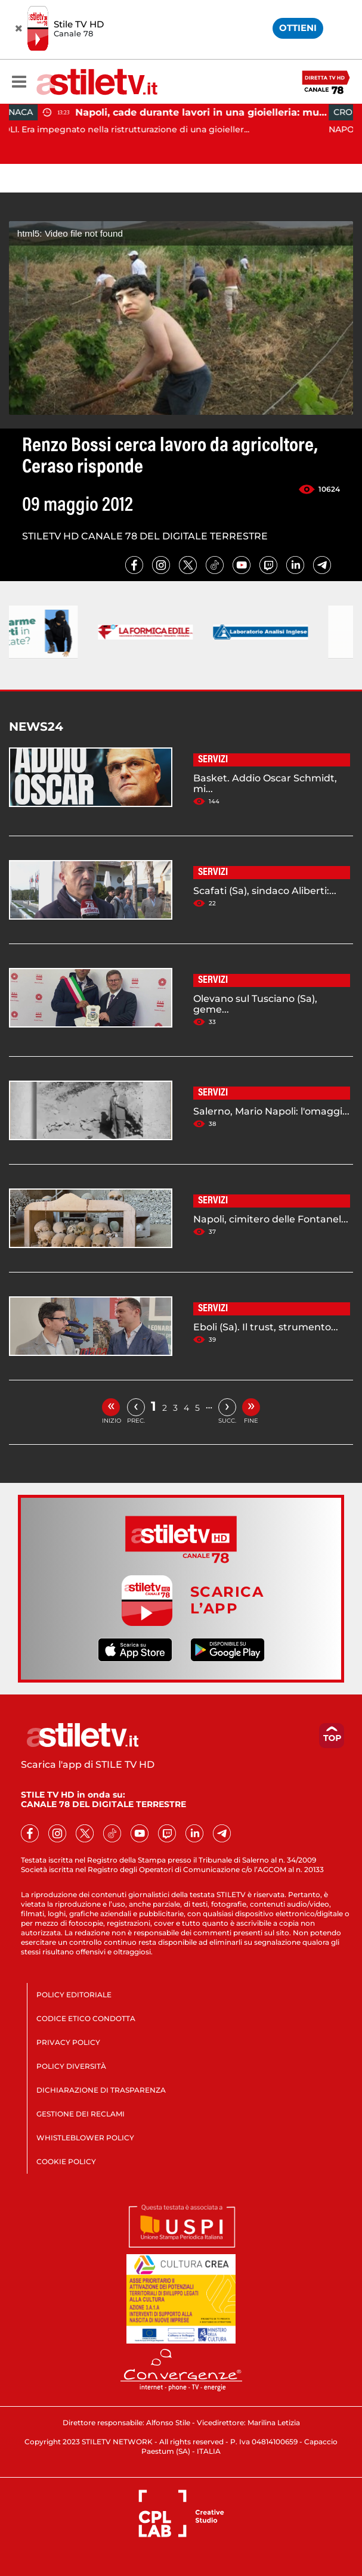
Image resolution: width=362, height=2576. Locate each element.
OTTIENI (298, 27)
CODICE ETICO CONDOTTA (85, 2018)
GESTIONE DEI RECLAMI (80, 2113)
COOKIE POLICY (66, 2161)
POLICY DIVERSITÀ (71, 2066)
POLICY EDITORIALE (74, 1994)
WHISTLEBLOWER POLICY (85, 2137)
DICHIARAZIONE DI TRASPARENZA (101, 2089)
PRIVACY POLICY (68, 2042)
